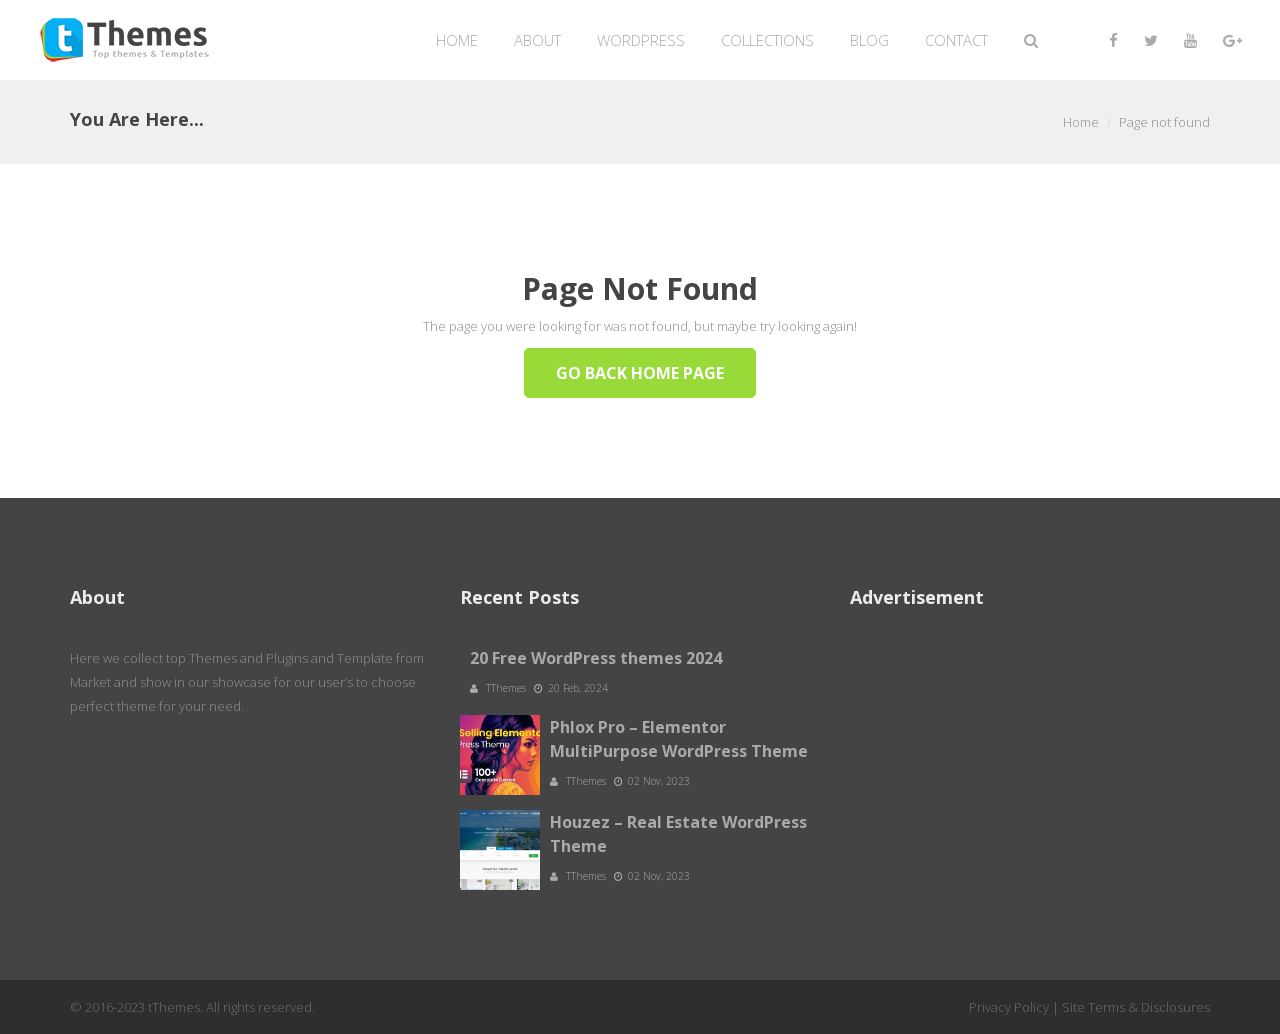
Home (457, 40)
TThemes (507, 688)
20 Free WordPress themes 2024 (596, 658)
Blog (869, 40)
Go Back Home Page (640, 373)
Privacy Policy (1009, 1007)
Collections (767, 40)
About (537, 40)
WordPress (641, 40)
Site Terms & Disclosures (1136, 1007)
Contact (956, 40)
